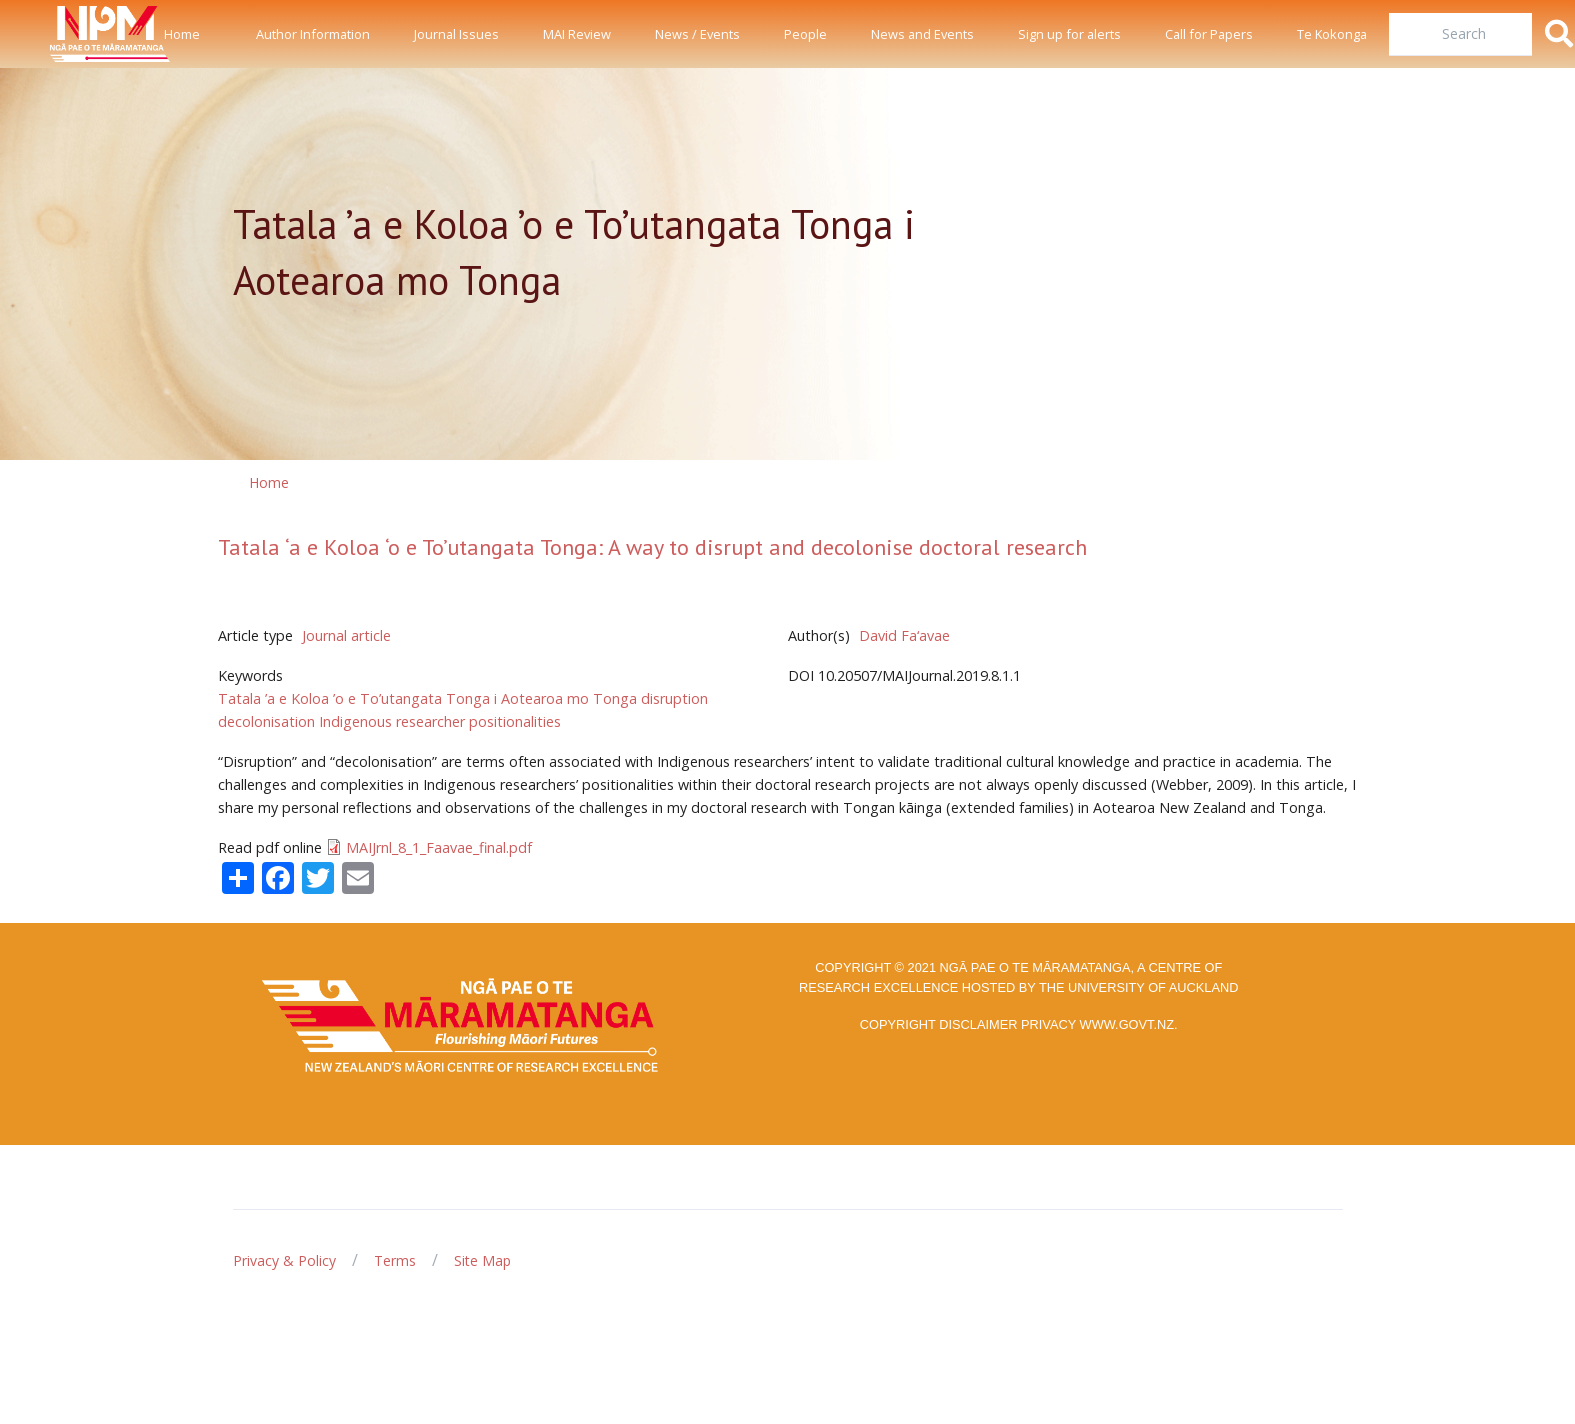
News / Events (697, 34)
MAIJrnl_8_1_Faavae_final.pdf (439, 847)
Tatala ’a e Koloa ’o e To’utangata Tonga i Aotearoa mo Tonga (427, 698)
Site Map (482, 1260)
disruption (674, 698)
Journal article (346, 635)
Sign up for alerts (1069, 34)
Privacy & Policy (284, 1260)
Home (182, 34)
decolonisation (266, 721)
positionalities (515, 721)
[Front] (60, 34)
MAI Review (577, 34)
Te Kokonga (1332, 34)
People (805, 34)
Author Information (313, 34)
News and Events (922, 34)
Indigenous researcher (392, 721)
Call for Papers (1209, 34)
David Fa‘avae (904, 635)
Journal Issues (456, 34)
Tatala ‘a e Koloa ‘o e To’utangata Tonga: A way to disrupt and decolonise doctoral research (652, 547)
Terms (395, 1260)
